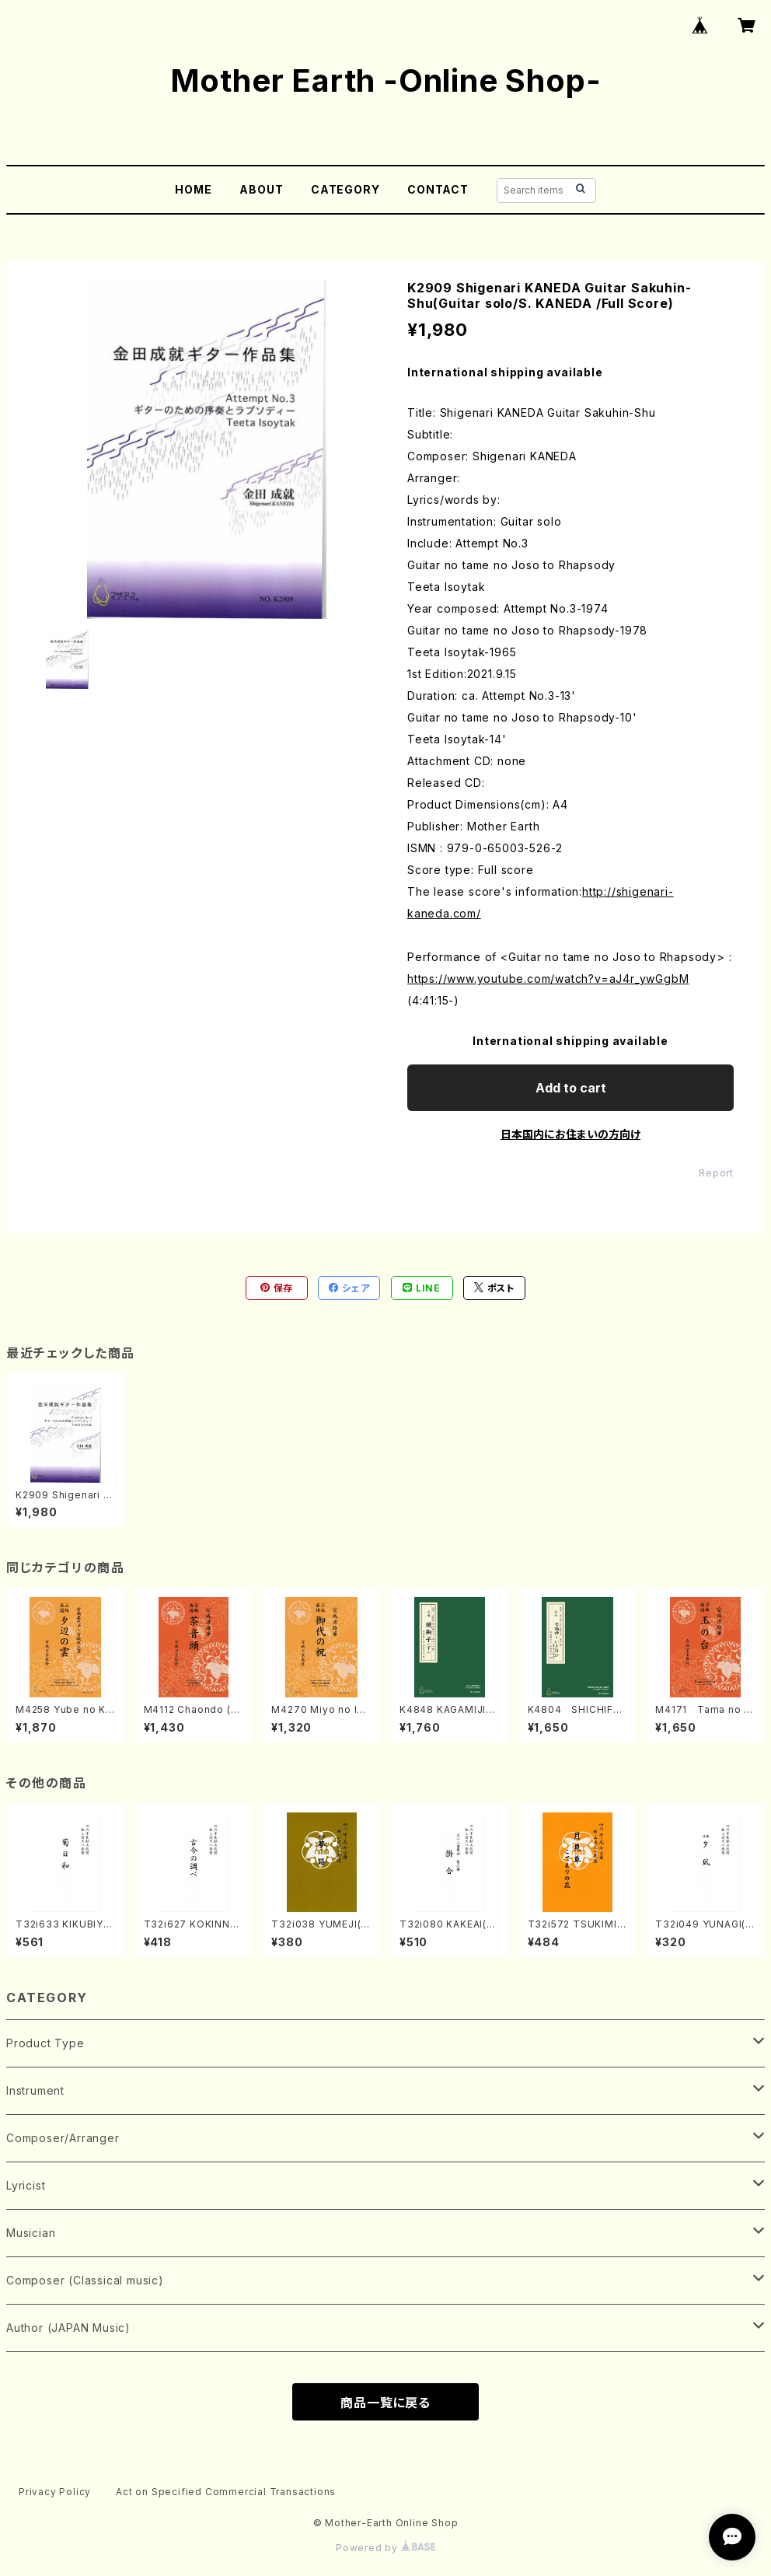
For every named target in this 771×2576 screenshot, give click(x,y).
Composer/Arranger (63, 2137)
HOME (193, 189)
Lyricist (25, 2185)
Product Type (45, 2043)
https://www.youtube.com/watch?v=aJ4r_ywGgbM (548, 978)
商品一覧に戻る (385, 2402)
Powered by (385, 2547)
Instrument (35, 2090)
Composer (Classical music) (85, 2280)
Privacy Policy (55, 2491)
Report (716, 1173)
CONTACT (438, 189)
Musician (30, 2232)
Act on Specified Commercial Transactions (226, 2491)
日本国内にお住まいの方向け (570, 1134)
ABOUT (261, 189)
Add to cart (571, 1088)
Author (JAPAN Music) (68, 2327)
